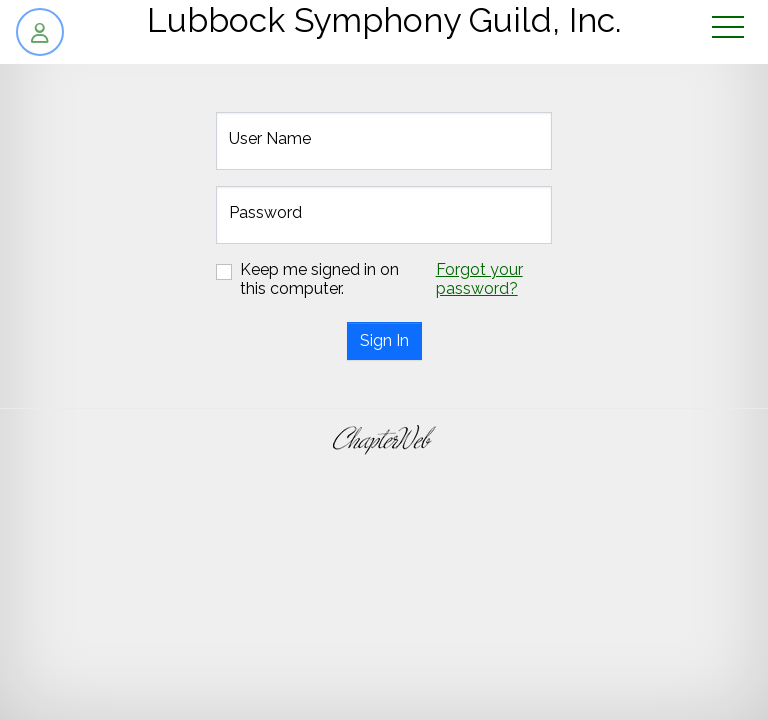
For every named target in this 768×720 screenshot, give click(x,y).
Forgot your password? (479, 279)
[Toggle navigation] (728, 29)
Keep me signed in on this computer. (319, 279)
